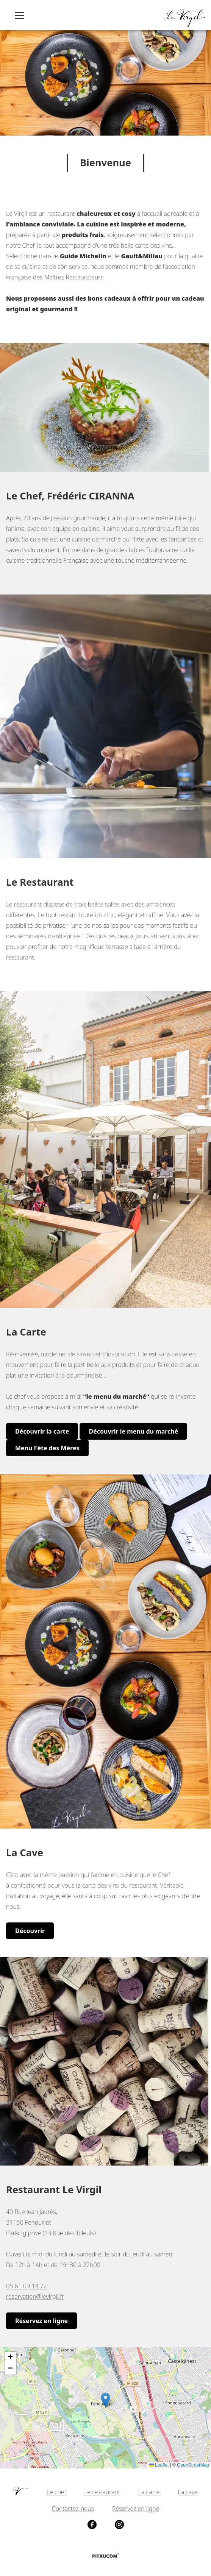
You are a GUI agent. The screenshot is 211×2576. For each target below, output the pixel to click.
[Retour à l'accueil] (184, 15)
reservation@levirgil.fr (35, 2296)
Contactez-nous (73, 2508)
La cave (188, 2492)
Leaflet (159, 2465)
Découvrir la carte (42, 1431)
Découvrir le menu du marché (133, 1431)
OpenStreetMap (193, 2465)
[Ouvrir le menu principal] (19, 15)
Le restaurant (102, 2492)
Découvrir (30, 1931)
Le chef (56, 2492)
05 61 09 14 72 (26, 2286)
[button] (105, 2400)
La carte (149, 2492)
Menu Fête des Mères (47, 1448)
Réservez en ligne (41, 2321)
